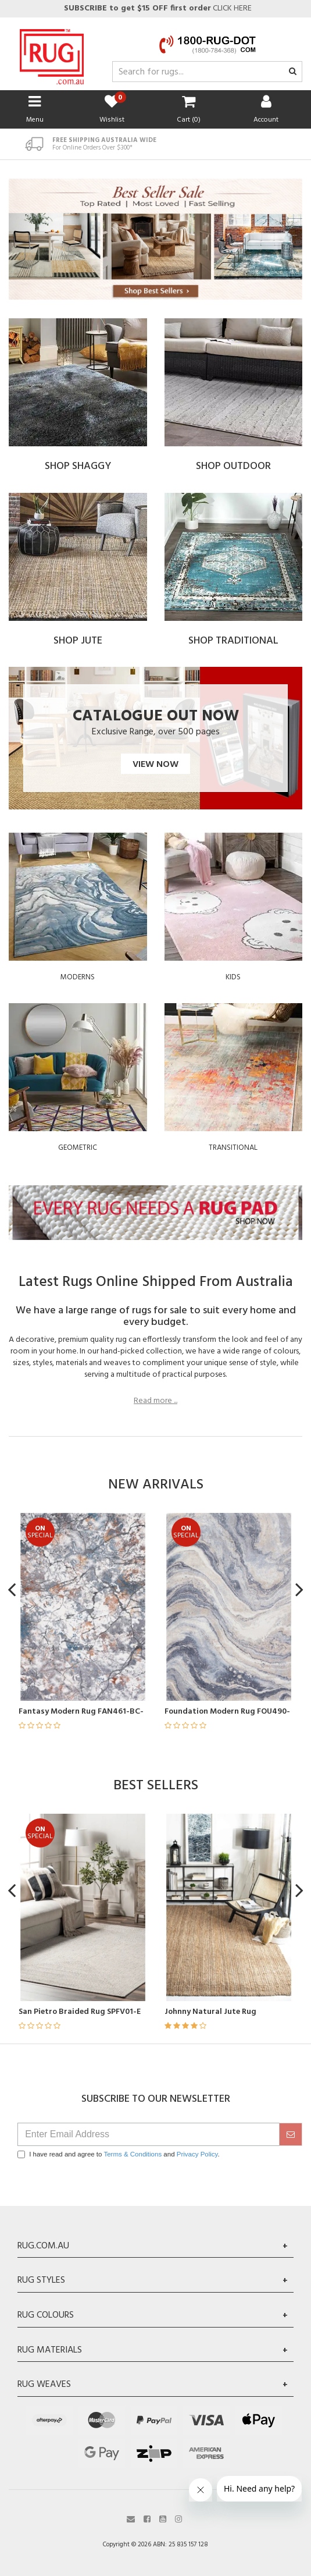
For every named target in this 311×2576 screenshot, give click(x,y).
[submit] (290, 2134)
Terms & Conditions (132, 2154)
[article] (130, 1628)
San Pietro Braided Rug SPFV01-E (124, 2012)
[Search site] (292, 72)
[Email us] (131, 2518)
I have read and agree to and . (118, 2154)
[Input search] (207, 71)
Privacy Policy (197, 2154)
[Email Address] (148, 2134)
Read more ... (155, 1401)
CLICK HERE (157, 8)
